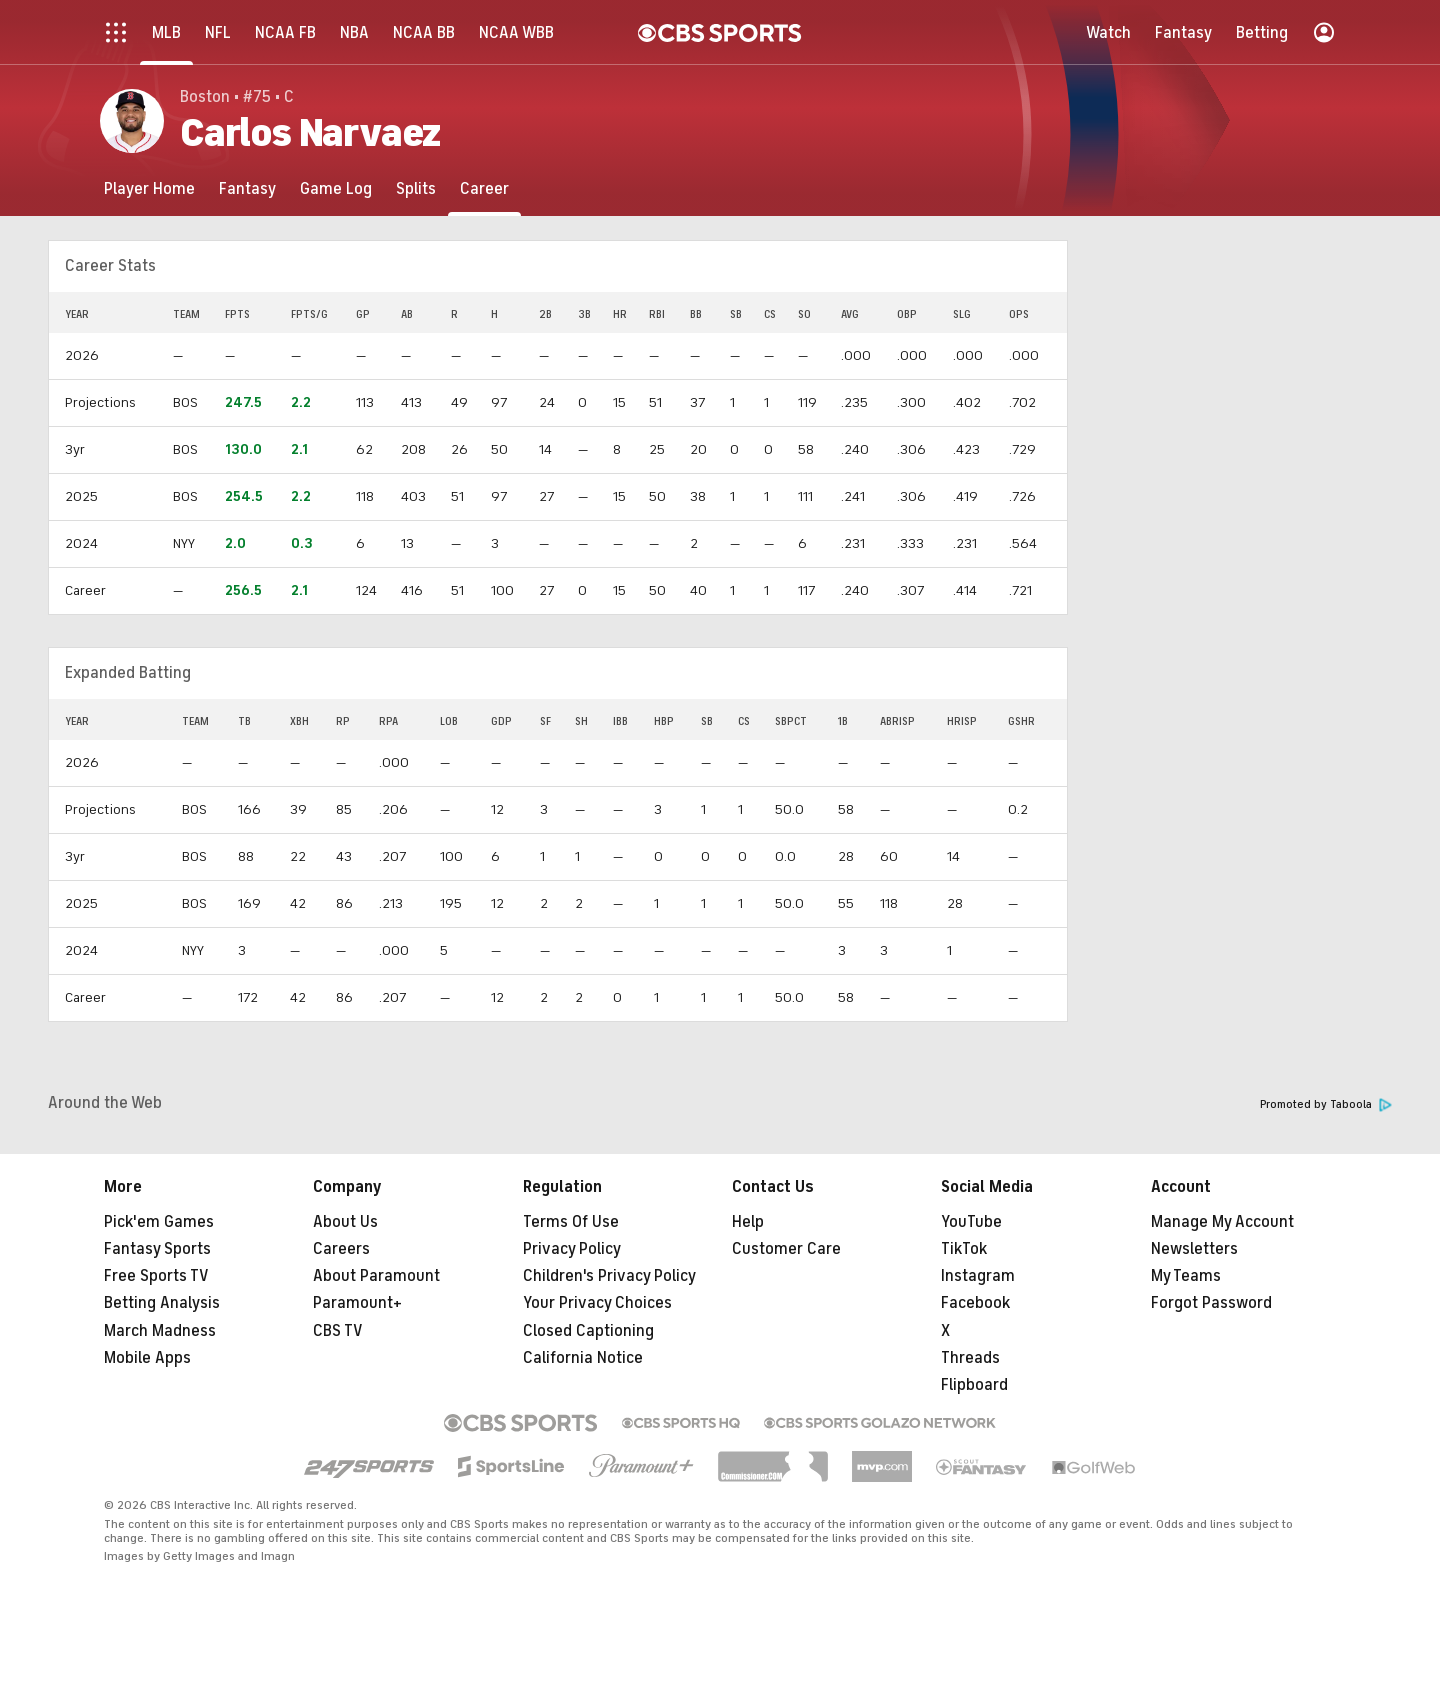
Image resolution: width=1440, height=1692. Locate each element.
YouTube (971, 1222)
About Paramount (376, 1276)
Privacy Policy (572, 1249)
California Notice (583, 1358)
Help (748, 1222)
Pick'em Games (159, 1222)
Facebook (975, 1303)
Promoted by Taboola (1326, 1104)
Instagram (978, 1276)
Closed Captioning (588, 1331)
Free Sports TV (156, 1276)
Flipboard (974, 1385)
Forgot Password (1211, 1303)
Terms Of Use (571, 1222)
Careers (341, 1249)
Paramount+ (357, 1303)
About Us (345, 1222)
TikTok (964, 1249)
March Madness (160, 1331)
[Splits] (416, 188)
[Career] (484, 188)
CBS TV (338, 1331)
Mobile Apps (147, 1358)
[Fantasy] (247, 188)
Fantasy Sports (157, 1249)
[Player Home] (149, 188)
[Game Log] (336, 188)
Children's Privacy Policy (609, 1276)
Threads (970, 1358)
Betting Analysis (162, 1303)
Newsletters (1194, 1249)
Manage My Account (1222, 1222)
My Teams (1186, 1276)
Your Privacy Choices (597, 1303)
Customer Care (786, 1249)
